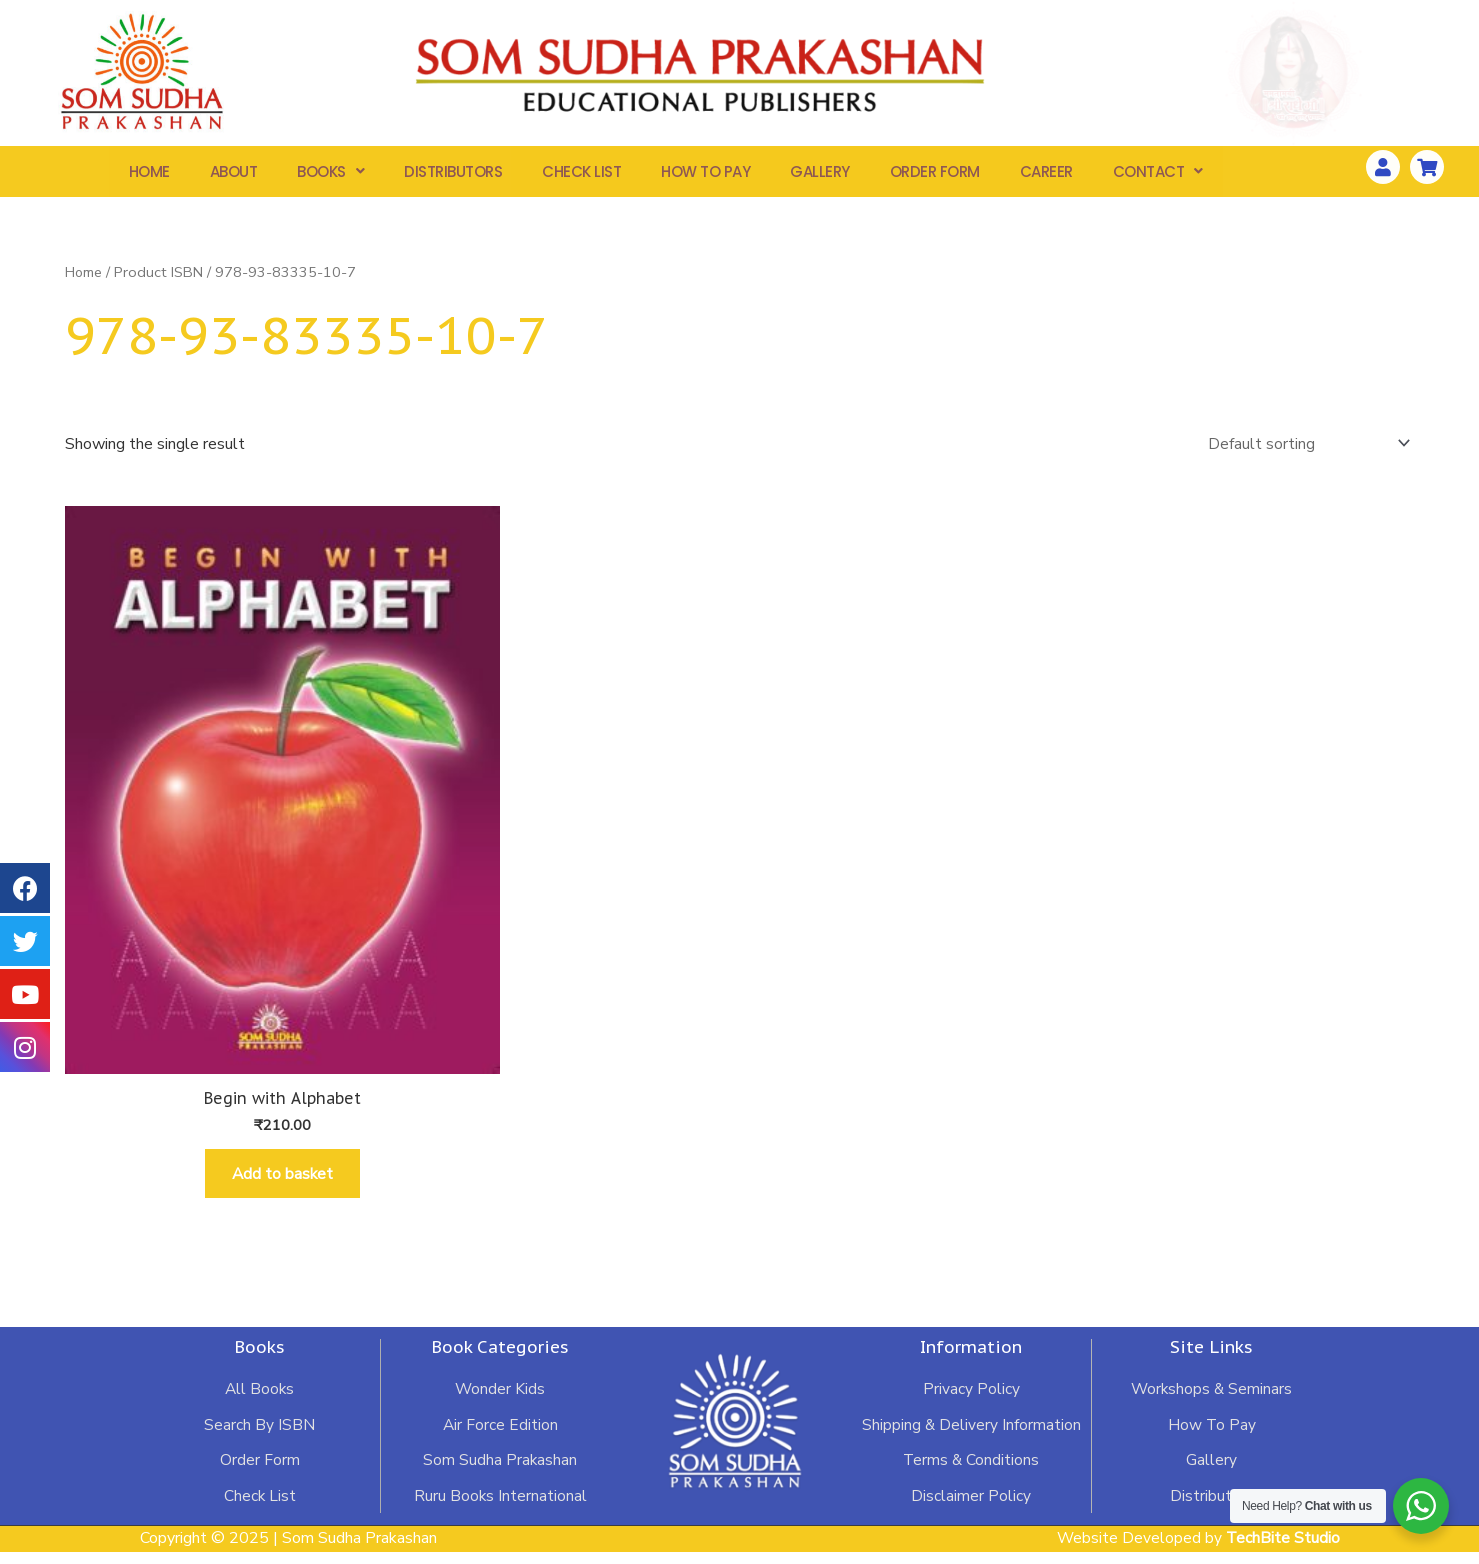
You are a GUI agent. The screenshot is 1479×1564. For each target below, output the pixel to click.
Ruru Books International (500, 1512)
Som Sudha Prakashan (499, 1476)
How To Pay (705, 173)
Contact (1158, 173)
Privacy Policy (971, 1404)
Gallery (820, 173)
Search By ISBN (259, 1440)
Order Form (935, 173)
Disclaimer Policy (971, 1512)
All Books (259, 1404)
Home (149, 173)
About (234, 173)
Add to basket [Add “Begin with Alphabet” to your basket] (282, 1185)
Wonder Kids (499, 1404)
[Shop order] (1305, 448)
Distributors (453, 173)
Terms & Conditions (971, 1476)
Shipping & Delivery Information (971, 1440)
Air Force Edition (500, 1440)
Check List (581, 173)
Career (1046, 173)
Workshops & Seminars (1211, 1404)
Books (330, 173)
